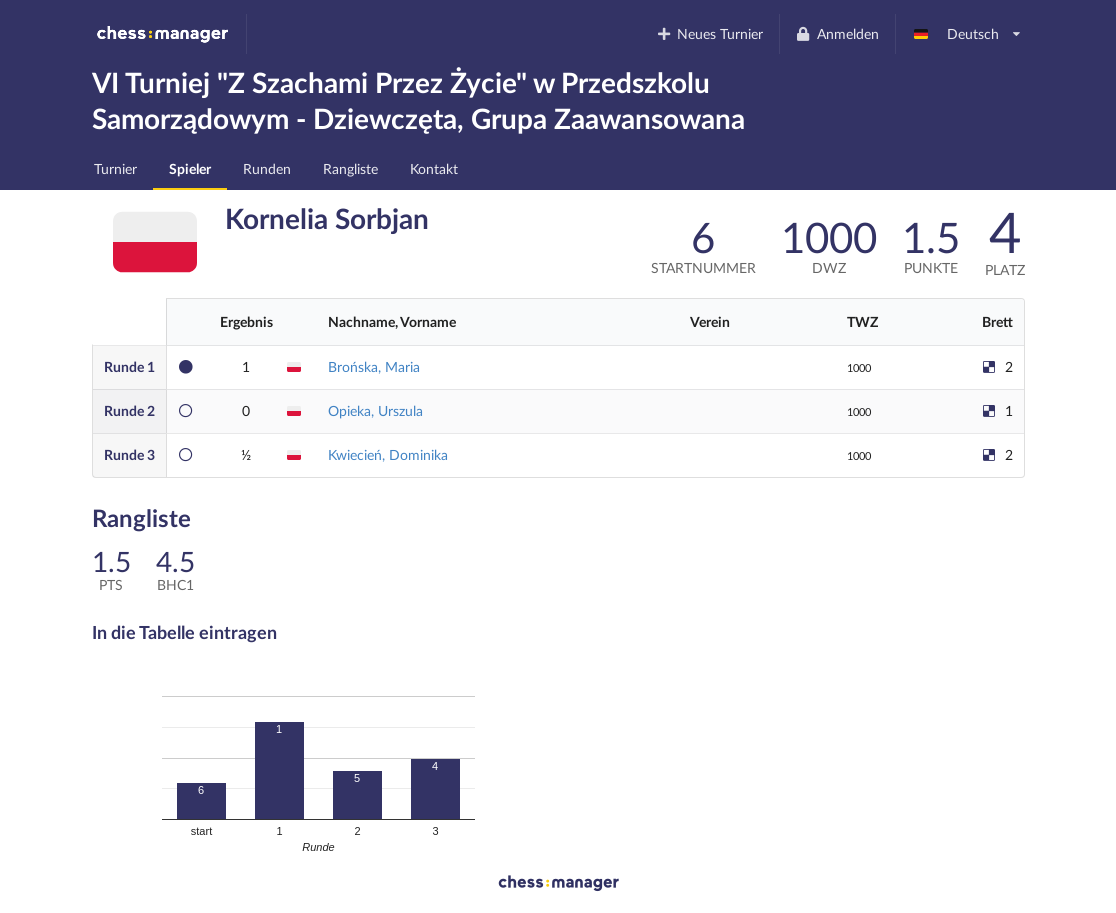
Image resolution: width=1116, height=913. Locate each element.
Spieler (190, 168)
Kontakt (434, 168)
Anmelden (837, 33)
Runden (267, 168)
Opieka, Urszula (375, 410)
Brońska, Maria (374, 366)
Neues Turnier (709, 33)
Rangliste (350, 168)
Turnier (115, 168)
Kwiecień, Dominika (388, 454)
